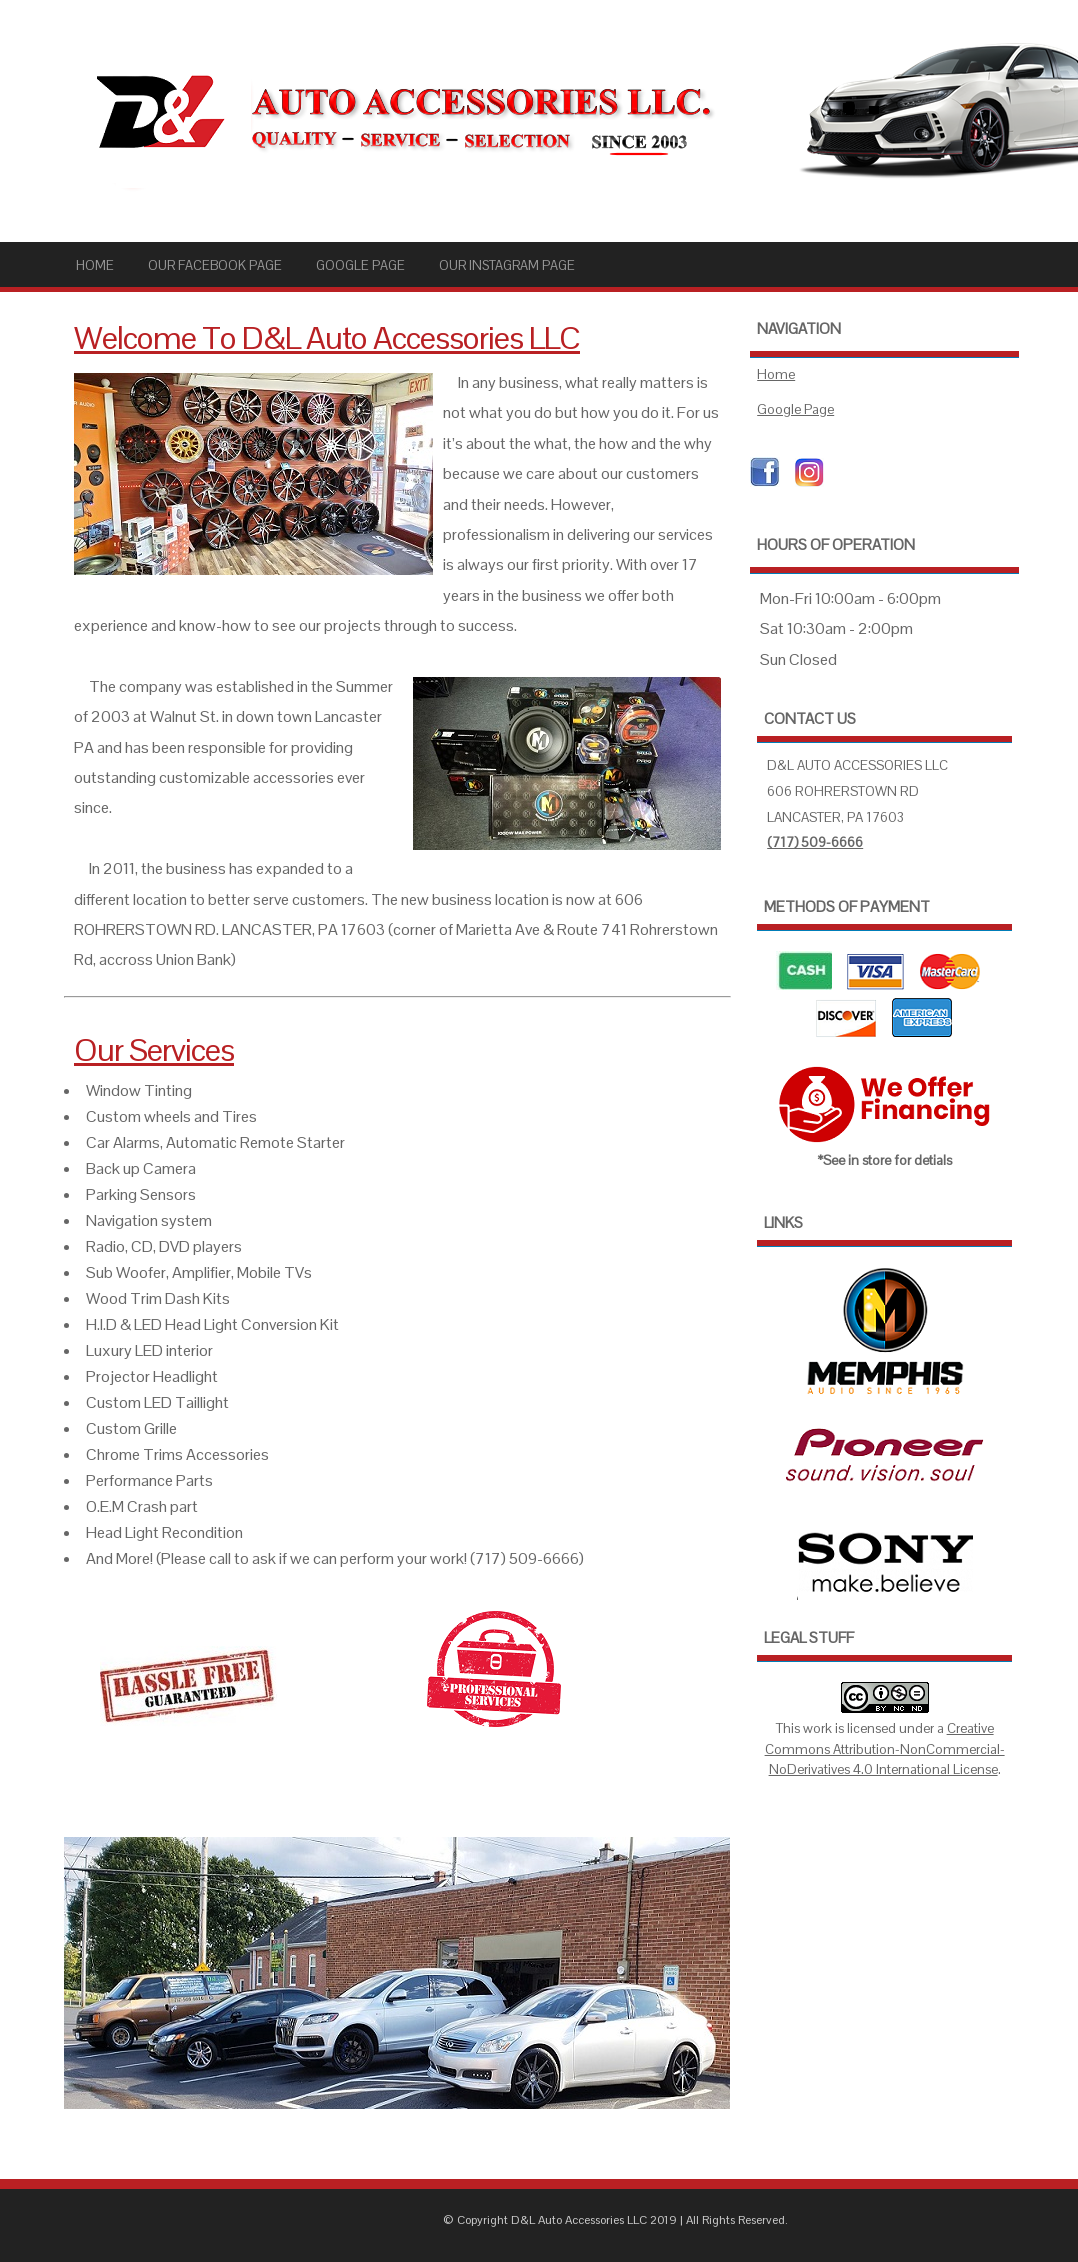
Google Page (360, 265)
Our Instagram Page (507, 265)
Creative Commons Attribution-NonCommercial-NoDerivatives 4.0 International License (885, 1749)
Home (95, 265)
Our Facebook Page (215, 265)
